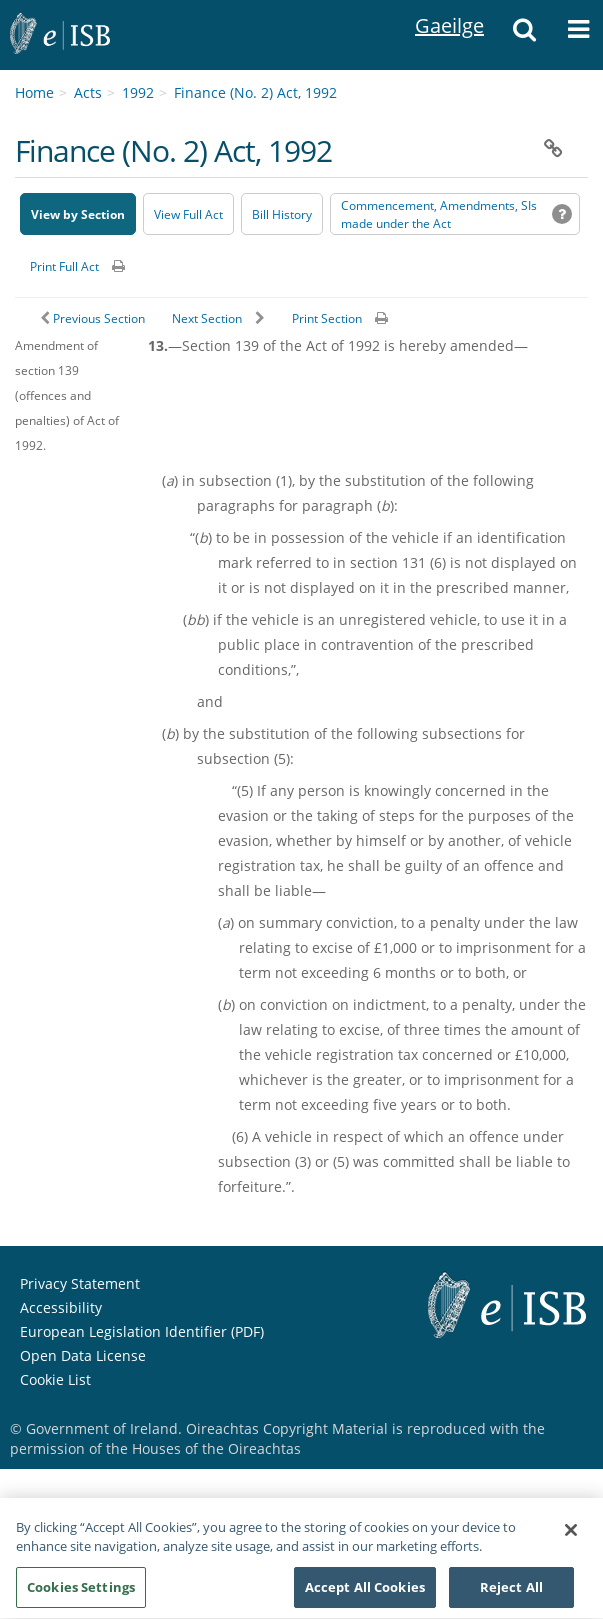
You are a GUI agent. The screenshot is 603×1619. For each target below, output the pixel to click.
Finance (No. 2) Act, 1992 (255, 92)
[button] (524, 35)
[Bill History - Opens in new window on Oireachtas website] (282, 214)
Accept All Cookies (365, 1596)
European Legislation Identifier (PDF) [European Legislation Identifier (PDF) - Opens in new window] (142, 1331)
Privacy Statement (80, 1283)
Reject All (511, 1596)
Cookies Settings (81, 1596)
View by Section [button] (78, 214)
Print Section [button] (327, 318)
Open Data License (83, 1355)
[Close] (571, 1539)
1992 (138, 92)
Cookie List (55, 1379)
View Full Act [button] (188, 214)
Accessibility (61, 1307)
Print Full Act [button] (64, 266)
